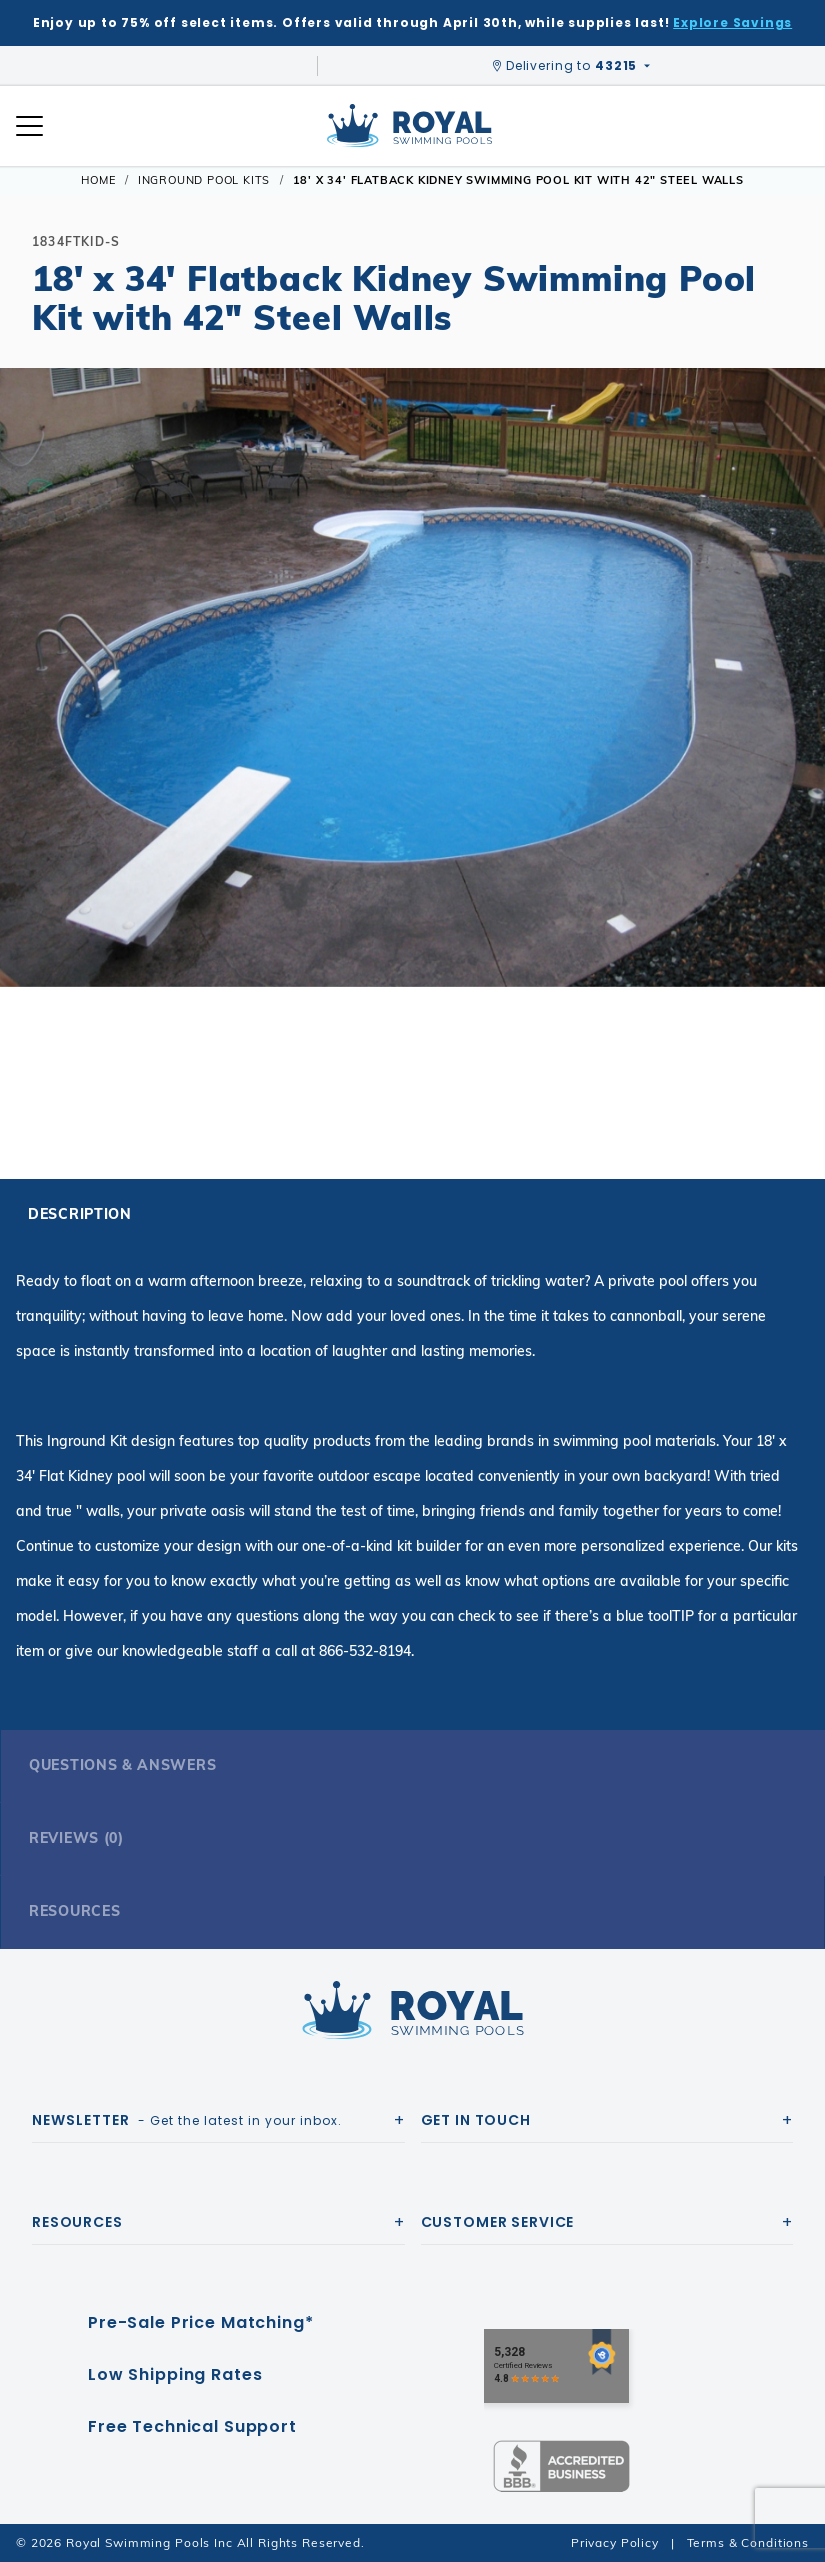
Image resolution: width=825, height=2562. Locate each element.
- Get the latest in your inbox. (187, 2120)
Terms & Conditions (748, 2542)
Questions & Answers (122, 1765)
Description (80, 1214)
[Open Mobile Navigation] (29, 126)
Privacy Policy (615, 2542)
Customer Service (498, 2222)
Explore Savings (732, 22)
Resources (74, 1911)
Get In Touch (476, 2120)
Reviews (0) (76, 1838)
